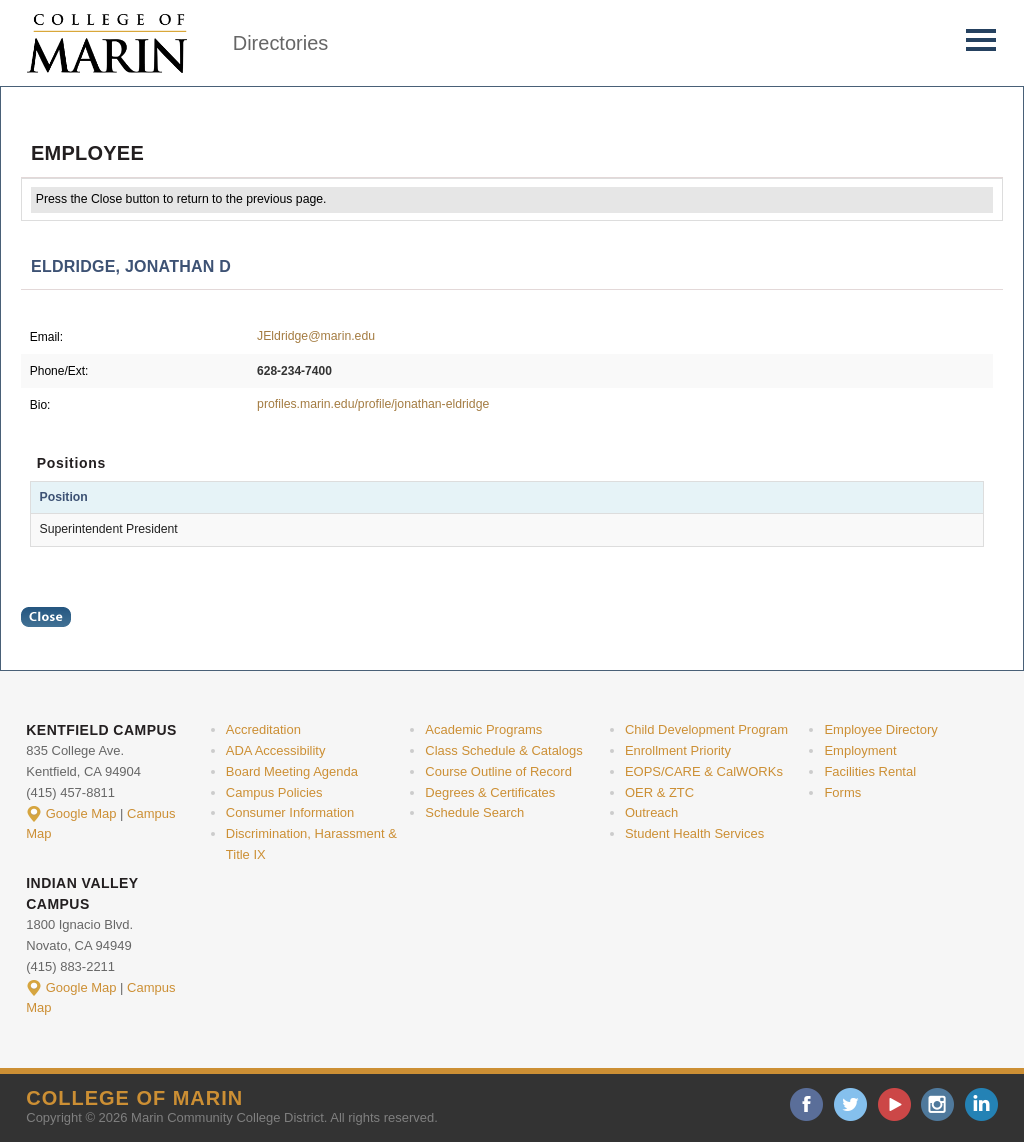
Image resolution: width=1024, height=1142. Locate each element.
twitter (850, 1104)
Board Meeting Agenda (292, 771)
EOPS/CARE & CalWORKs (704, 771)
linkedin (981, 1104)
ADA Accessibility (276, 750)
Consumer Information (290, 812)
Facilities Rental (870, 771)
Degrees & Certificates (490, 792)
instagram (937, 1104)
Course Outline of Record (498, 771)
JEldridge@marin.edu (316, 336)
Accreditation (263, 729)
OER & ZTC (659, 792)
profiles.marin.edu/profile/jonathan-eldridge (373, 404)
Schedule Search (474, 812)
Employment (860, 750)
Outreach (651, 812)
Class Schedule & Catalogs (503, 750)
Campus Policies (274, 792)
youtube (894, 1104)
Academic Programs (483, 729)
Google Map (81, 813)
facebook (806, 1104)
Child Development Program (706, 729)
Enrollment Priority (678, 750)
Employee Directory (880, 729)
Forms (842, 792)
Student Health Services (694, 833)
